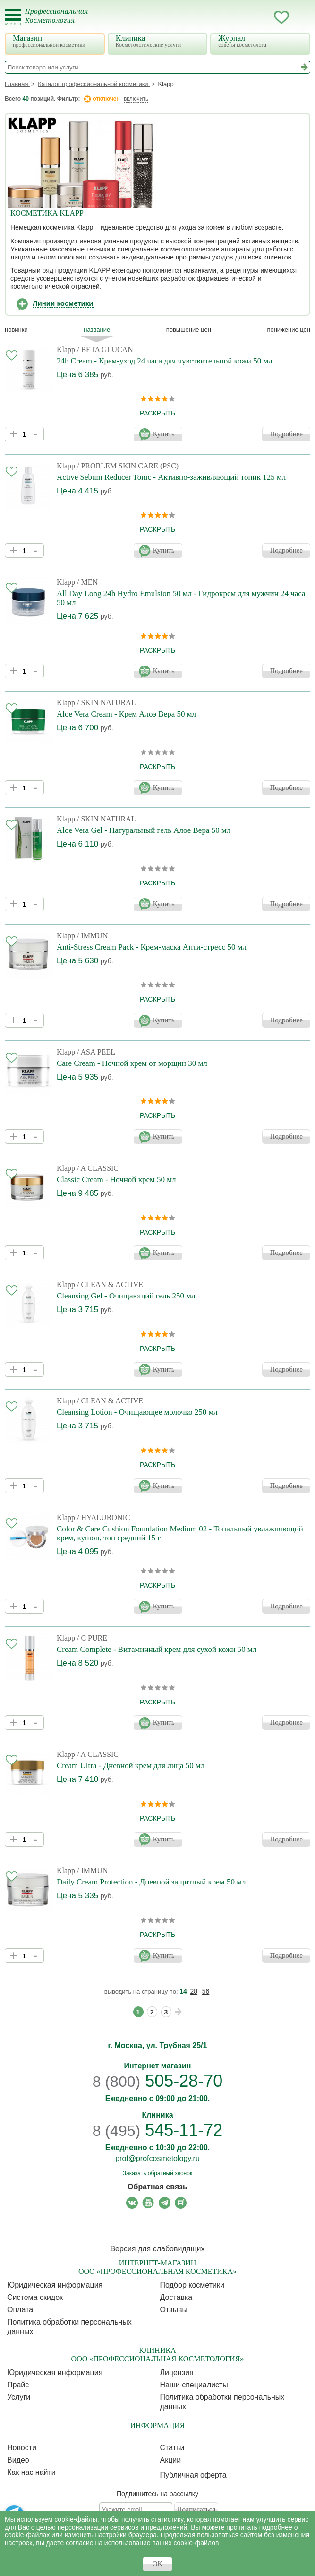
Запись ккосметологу (243, 17)
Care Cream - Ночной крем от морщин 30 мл (132, 1063)
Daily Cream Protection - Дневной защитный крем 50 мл (151, 1881)
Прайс (18, 2385)
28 (194, 1991)
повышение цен (188, 329)
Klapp (66, 350)
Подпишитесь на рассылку (157, 2494)
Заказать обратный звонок (157, 2173)
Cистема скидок (35, 2297)
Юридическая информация (54, 2285)
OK (158, 2563)
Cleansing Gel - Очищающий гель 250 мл (126, 1295)
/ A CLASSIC (98, 1168)
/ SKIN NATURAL (106, 703)
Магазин (56, 41)
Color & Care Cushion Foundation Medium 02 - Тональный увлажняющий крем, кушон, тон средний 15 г (180, 1533)
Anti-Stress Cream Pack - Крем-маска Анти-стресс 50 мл (152, 946)
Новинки (16, 329)
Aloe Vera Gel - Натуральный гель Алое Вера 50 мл (143, 830)
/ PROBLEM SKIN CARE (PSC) (128, 466)
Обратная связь (157, 2187)
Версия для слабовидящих (157, 2249)
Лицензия (177, 2373)
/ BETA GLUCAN (105, 350)
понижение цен (288, 329)
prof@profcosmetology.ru (157, 2158)
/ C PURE (92, 1638)
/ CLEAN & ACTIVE (110, 1284)
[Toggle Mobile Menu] (13, 17)
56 (206, 1991)
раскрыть (157, 413)
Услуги (18, 2397)
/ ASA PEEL (96, 1052)
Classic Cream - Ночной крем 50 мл (116, 1179)
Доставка (176, 2297)
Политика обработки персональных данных (69, 2326)
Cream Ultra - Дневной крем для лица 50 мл (130, 1765)
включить (136, 98)
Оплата (20, 2310)
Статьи (172, 2448)
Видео (18, 2460)
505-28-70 (158, 2081)
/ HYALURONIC (103, 1517)
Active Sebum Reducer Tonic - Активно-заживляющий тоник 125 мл (171, 477)
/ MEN (87, 582)
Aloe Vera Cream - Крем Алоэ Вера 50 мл (126, 713)
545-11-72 (158, 2130)
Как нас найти (31, 2472)
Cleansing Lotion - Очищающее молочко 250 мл (137, 1412)
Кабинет (262, 17)
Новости (21, 2448)
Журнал (261, 41)
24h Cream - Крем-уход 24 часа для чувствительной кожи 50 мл (164, 360)
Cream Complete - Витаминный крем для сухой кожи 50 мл (156, 1649)
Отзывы (174, 2310)
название (97, 329)
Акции (170, 2460)
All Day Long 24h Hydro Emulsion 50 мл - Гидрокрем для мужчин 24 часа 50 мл (181, 598)
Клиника (159, 41)
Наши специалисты (194, 2385)
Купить (164, 434)
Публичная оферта (193, 2475)
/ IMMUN (92, 936)
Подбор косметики (192, 2285)
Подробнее (286, 434)
